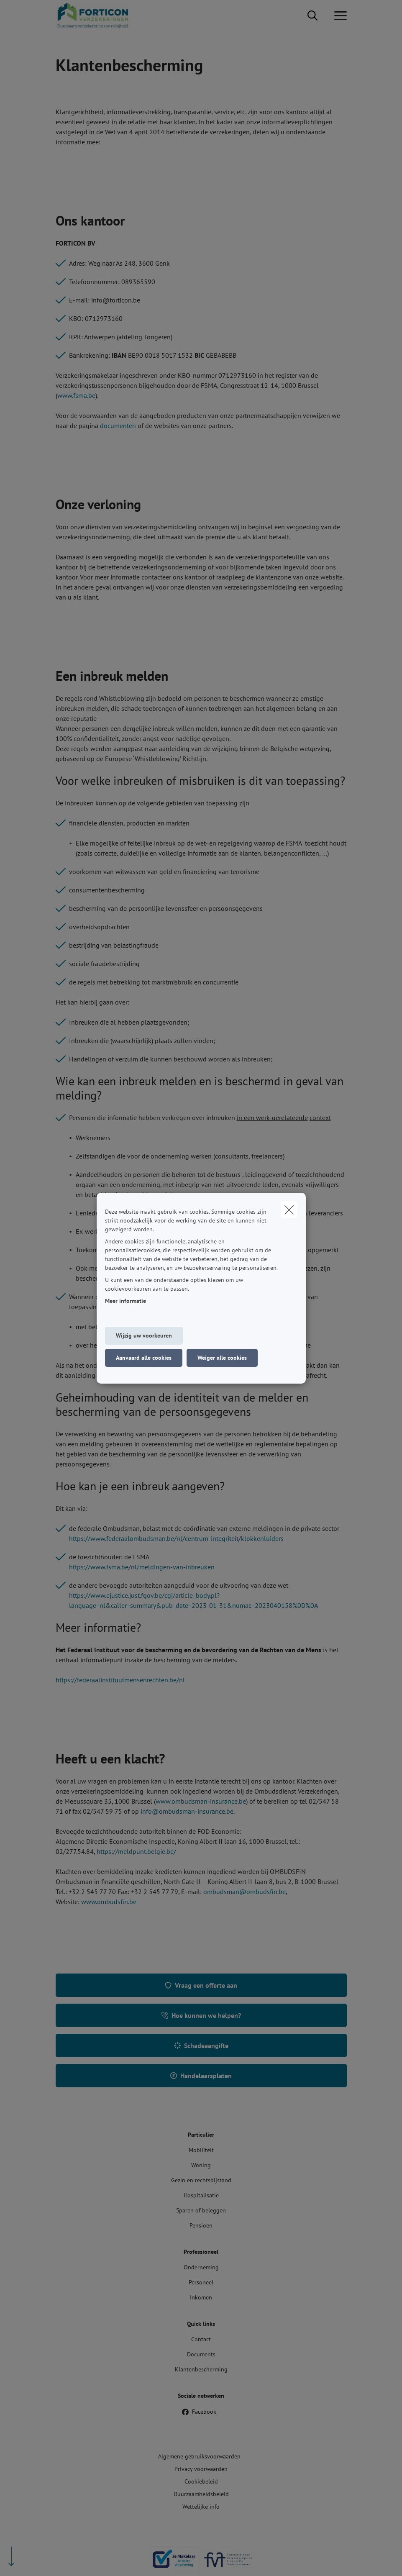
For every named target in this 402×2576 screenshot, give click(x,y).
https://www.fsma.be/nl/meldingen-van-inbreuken (142, 1567)
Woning (201, 2165)
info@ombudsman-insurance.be (187, 1811)
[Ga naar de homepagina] (98, 15)
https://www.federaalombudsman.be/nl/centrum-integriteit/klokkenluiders (176, 1538)
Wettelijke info (201, 2506)
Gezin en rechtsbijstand (201, 2180)
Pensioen (201, 2225)
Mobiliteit (201, 2150)
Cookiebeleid (201, 2481)
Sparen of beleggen (201, 2210)
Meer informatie (125, 1301)
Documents (201, 2354)
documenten (118, 425)
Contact (201, 2339)
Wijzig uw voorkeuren (144, 1335)
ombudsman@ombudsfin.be (244, 1891)
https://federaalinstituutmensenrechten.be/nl (120, 1680)
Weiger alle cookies (222, 1357)
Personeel (201, 2282)
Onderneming (201, 2267)
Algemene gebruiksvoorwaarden (199, 2456)
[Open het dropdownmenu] (338, 16)
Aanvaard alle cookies (144, 1357)
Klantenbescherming (201, 2369)
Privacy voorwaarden (201, 2469)
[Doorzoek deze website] (312, 16)
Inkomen (201, 2297)
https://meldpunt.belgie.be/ (136, 1851)
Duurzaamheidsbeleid (201, 2494)
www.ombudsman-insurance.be (201, 1801)
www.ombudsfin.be (108, 1901)
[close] (289, 1209)
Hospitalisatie (201, 2195)
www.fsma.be (76, 395)
